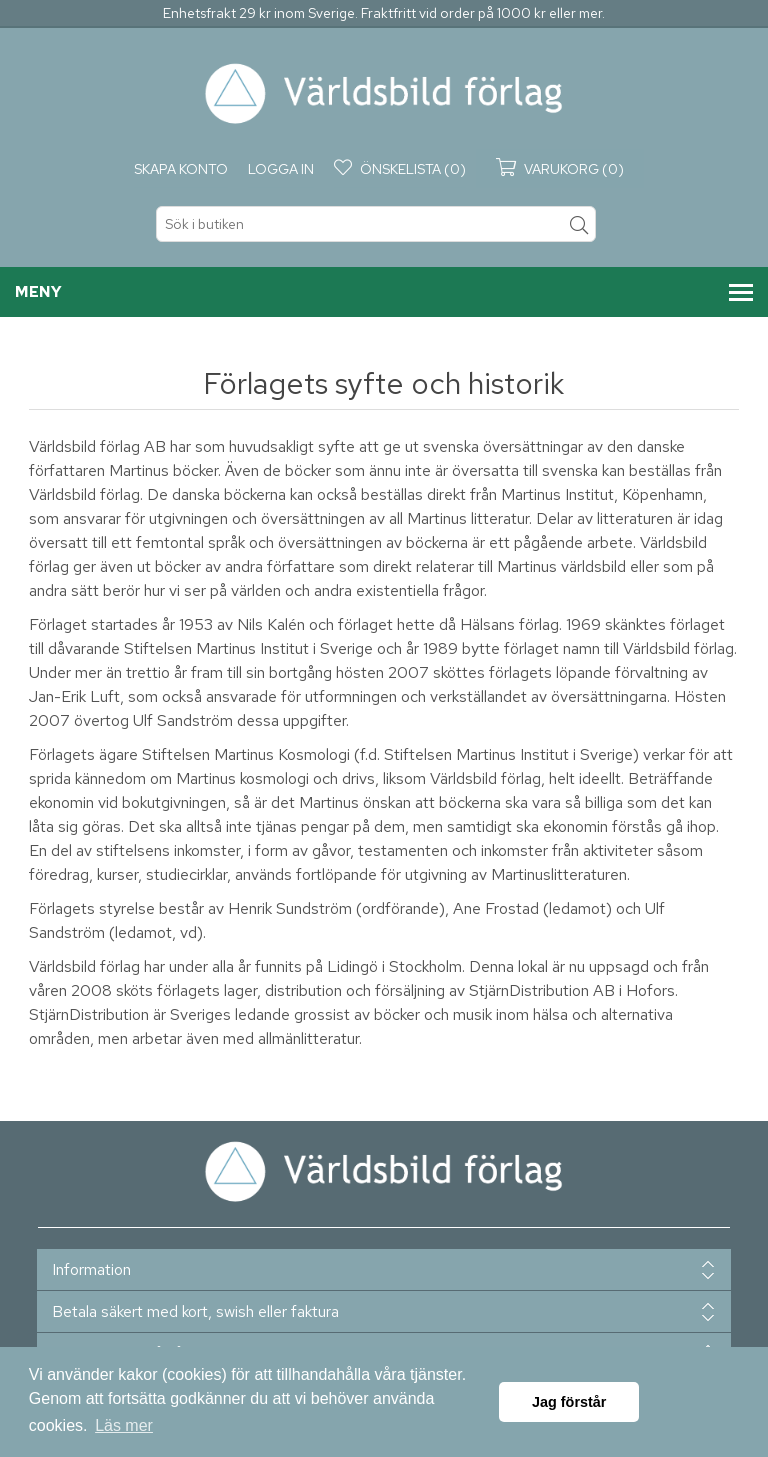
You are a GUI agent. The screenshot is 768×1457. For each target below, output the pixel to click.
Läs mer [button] (124, 1425)
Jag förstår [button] (569, 1402)
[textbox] (376, 224)
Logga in (281, 169)
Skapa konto (181, 169)
